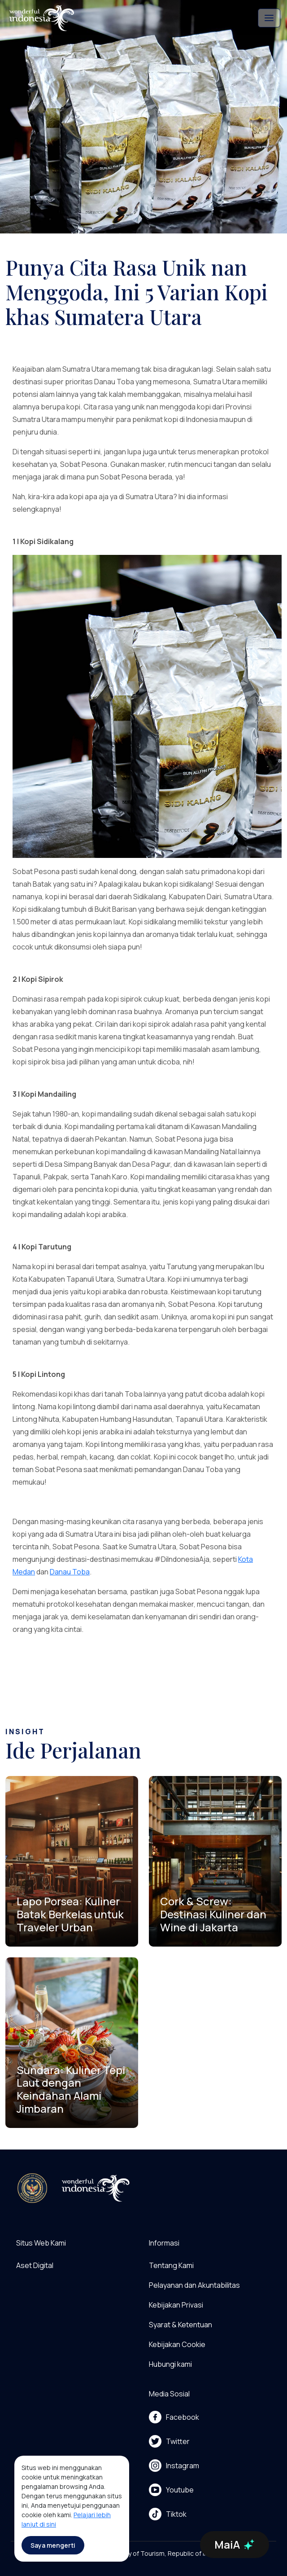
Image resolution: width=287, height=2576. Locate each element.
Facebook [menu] (174, 2417)
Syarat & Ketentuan (180, 2325)
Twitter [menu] (169, 2441)
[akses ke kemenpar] (32, 2188)
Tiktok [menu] (168, 2514)
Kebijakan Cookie (177, 2344)
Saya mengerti (52, 2545)
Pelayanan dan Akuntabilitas (194, 2285)
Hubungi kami (170, 2364)
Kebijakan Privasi (176, 2305)
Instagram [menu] (174, 2465)
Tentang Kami (171, 2265)
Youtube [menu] (171, 2490)
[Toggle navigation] (269, 18)
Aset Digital (34, 2265)
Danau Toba (70, 1572)
